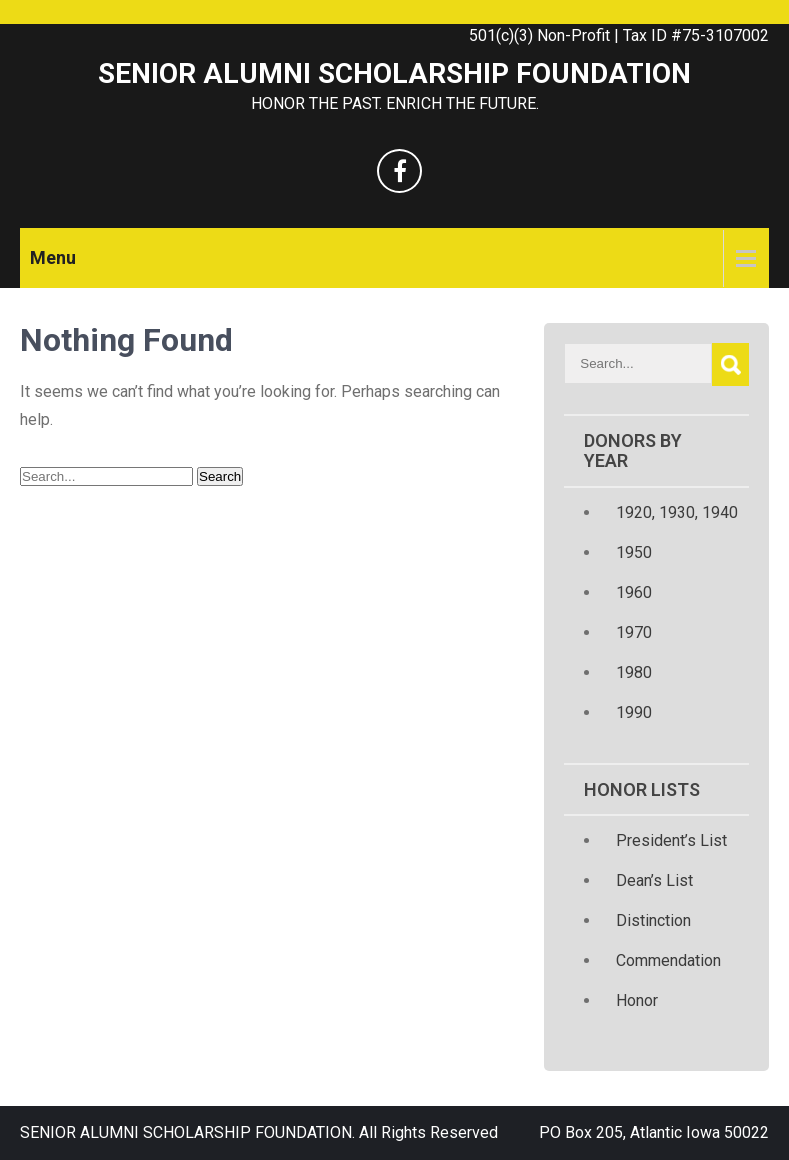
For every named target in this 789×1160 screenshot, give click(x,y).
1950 (634, 552)
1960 (634, 592)
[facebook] (399, 171)
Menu (53, 257)
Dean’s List (654, 880)
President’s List (671, 840)
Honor (637, 1000)
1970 (634, 632)
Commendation (668, 960)
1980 (634, 672)
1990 (634, 712)
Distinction (653, 920)
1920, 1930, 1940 (677, 512)
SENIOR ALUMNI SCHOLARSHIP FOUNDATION (394, 73)
